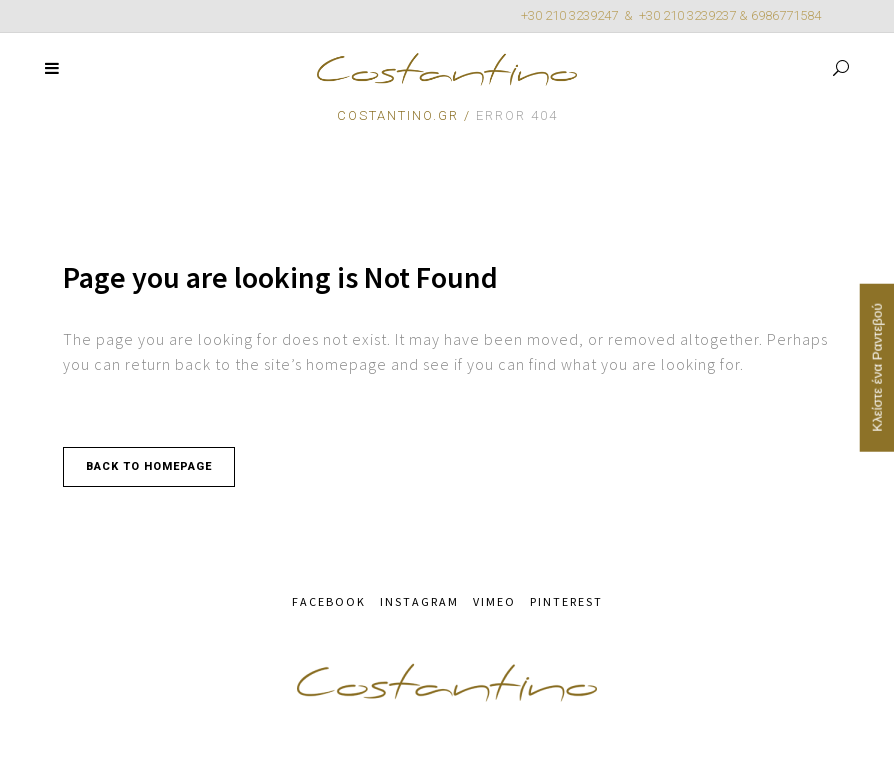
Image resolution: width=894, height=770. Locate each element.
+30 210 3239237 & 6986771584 (730, 15)
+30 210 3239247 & (580, 15)
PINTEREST (566, 601)
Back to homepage (149, 466)
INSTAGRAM (419, 601)
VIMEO (494, 601)
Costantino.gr (398, 115)
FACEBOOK (329, 601)
